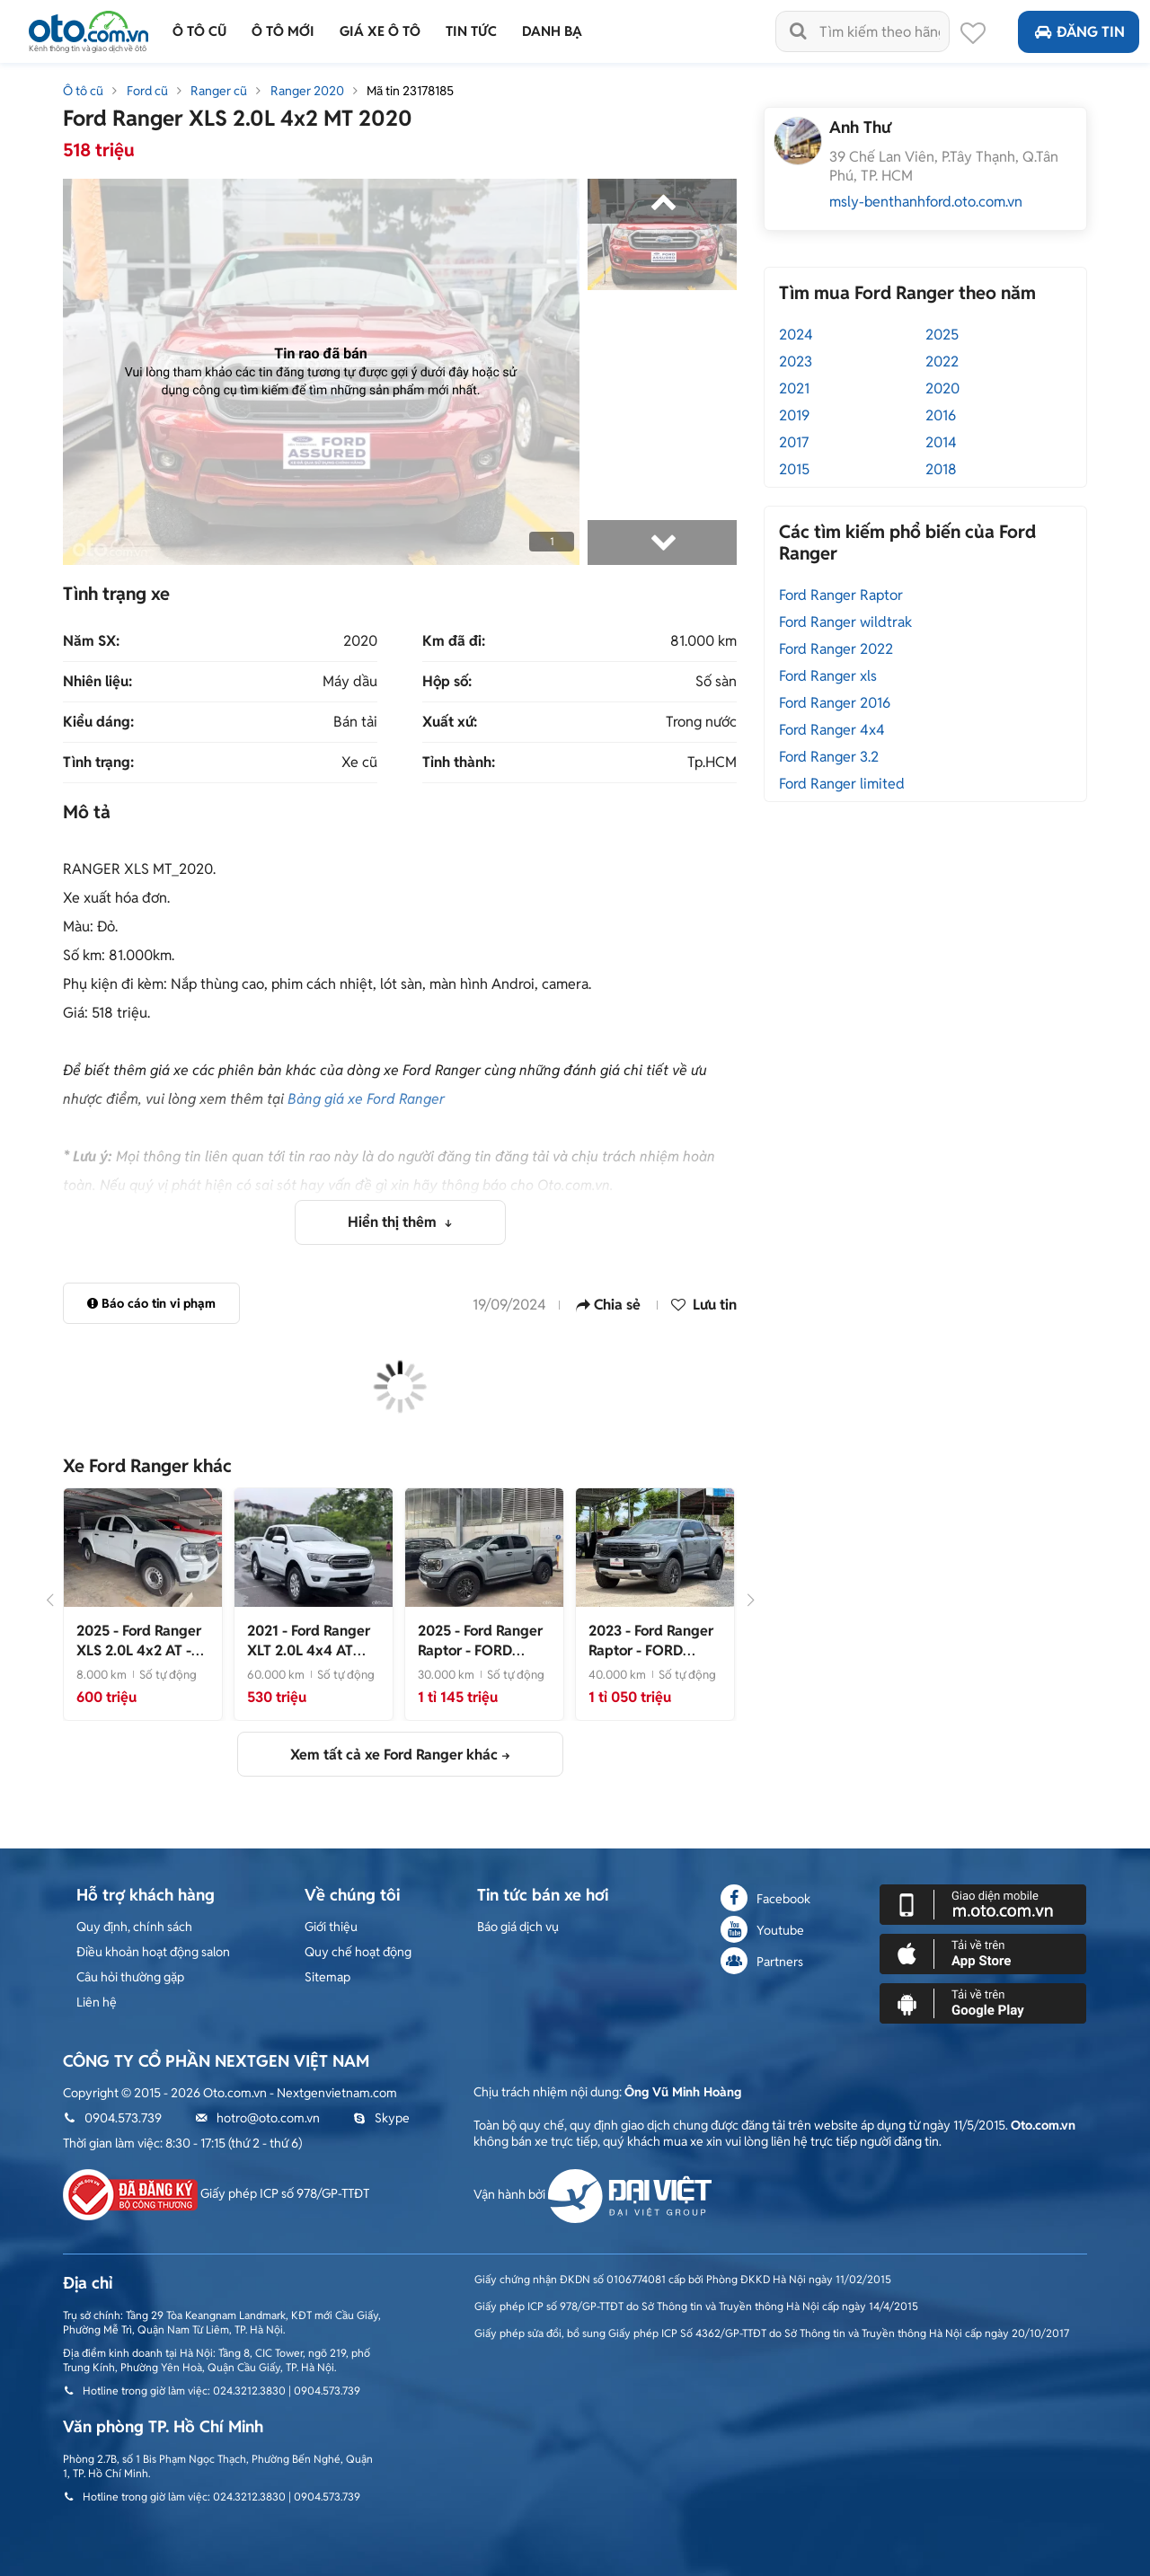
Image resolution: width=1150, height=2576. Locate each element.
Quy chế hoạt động (358, 1952)
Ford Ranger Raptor (841, 595)
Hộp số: (447, 682)
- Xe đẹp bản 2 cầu (308, 1660)
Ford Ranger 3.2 (829, 756)
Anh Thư (860, 127)
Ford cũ (147, 91)
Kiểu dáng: (98, 722)
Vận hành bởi (592, 2194)
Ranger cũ (218, 91)
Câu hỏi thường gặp (130, 1977)
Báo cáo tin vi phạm (151, 1303)
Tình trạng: (98, 763)
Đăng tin (1078, 31)
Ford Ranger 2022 (836, 649)
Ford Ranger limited (842, 783)
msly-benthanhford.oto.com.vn (925, 201)
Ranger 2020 (307, 91)
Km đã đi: (453, 641)
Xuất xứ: (449, 722)
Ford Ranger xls (828, 675)
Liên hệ (96, 2002)
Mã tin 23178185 (410, 91)
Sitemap (327, 1977)
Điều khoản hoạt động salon (153, 1952)
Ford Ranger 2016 (834, 702)
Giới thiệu (331, 1927)
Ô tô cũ (83, 91)
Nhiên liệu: (97, 682)
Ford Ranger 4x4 (832, 729)
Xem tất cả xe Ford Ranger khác (394, 1754)
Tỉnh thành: (458, 763)
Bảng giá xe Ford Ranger (366, 1099)
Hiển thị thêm (394, 1222)
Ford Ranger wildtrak (845, 622)
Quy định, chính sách (134, 1927)
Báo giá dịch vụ (518, 1927)
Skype (381, 2118)
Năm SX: (91, 641)
